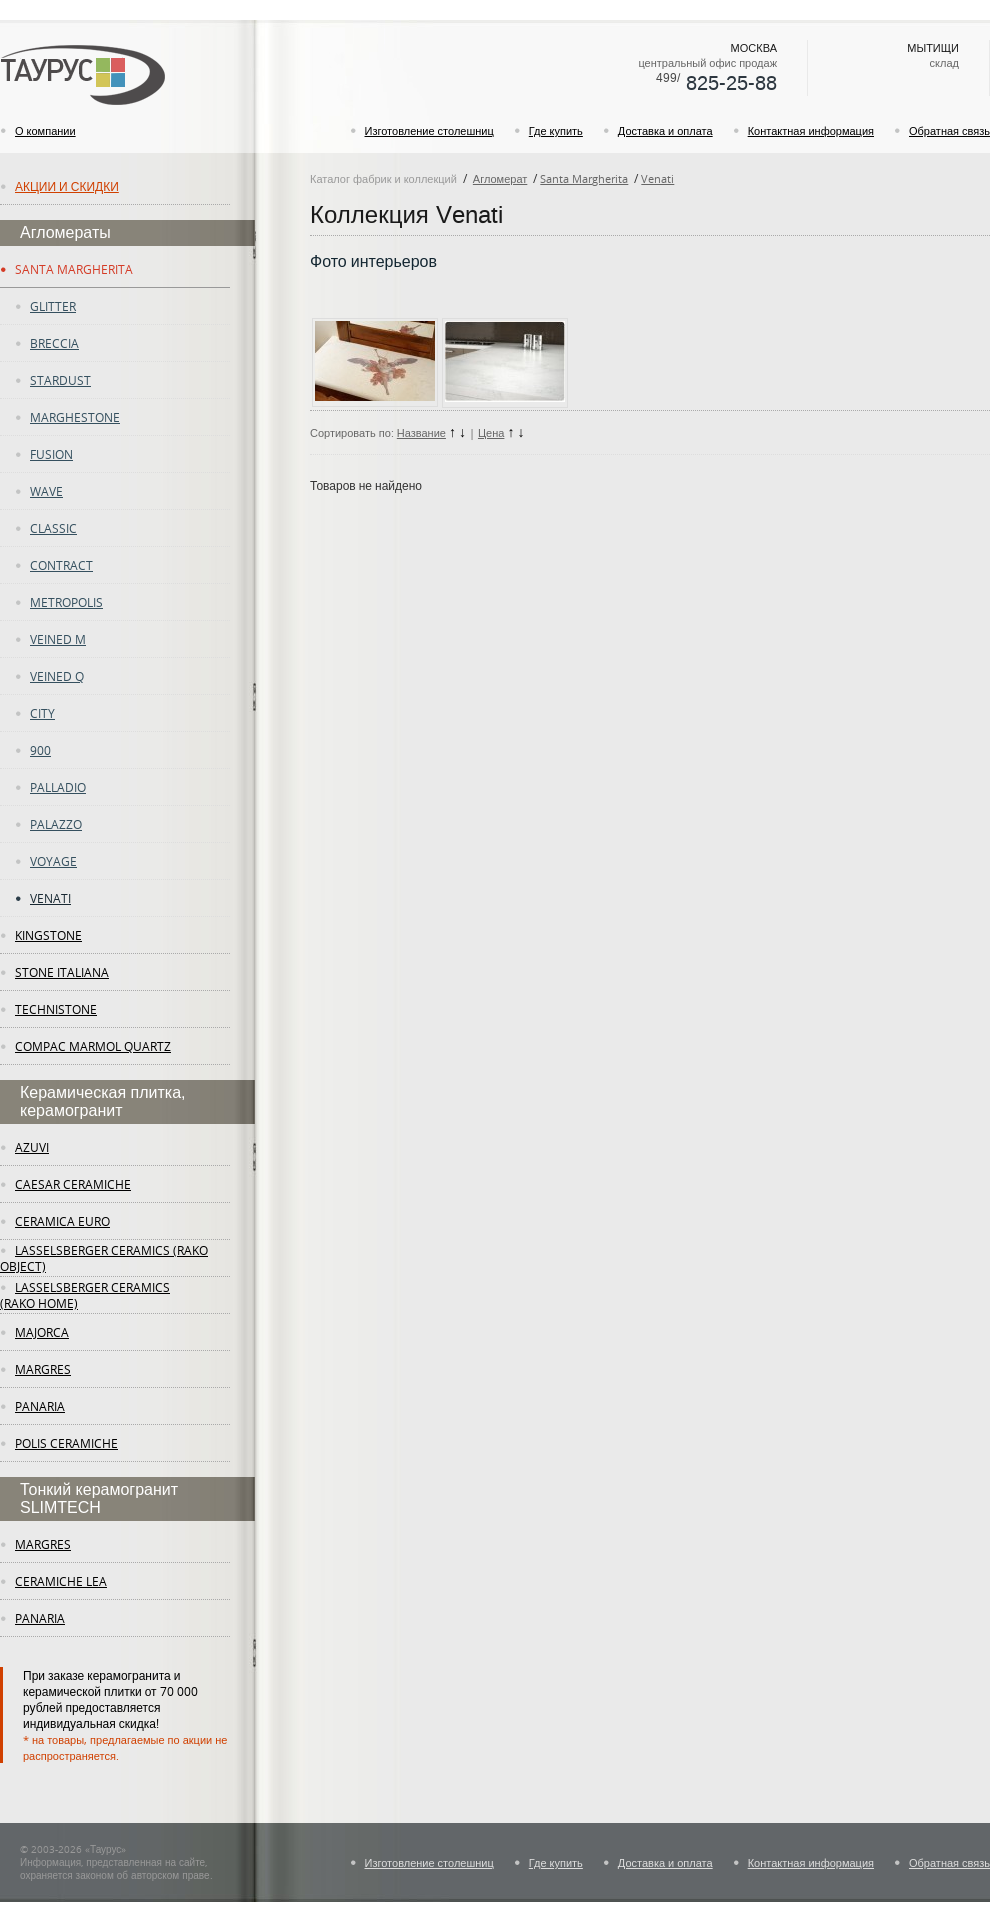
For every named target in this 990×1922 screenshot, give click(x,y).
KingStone (48, 935)
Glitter (53, 306)
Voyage (53, 861)
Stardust (60, 380)
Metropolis (66, 602)
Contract (61, 565)
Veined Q (57, 676)
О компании (45, 130)
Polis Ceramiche (66, 1443)
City (42, 713)
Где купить (556, 130)
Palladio (58, 787)
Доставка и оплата (665, 130)
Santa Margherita (74, 269)
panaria (40, 1406)
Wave (46, 491)
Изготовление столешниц (429, 130)
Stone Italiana (62, 972)
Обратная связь (949, 130)
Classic (53, 528)
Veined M (58, 639)
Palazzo (56, 824)
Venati (50, 898)
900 (40, 750)
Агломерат (500, 178)
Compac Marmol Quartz (93, 1046)
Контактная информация (811, 130)
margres (43, 1369)
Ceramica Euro (62, 1221)
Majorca (42, 1332)
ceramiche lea (61, 1581)
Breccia (54, 343)
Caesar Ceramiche (73, 1184)
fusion (51, 454)
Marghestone (75, 417)
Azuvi (32, 1147)
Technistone (56, 1009)
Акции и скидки (67, 186)
